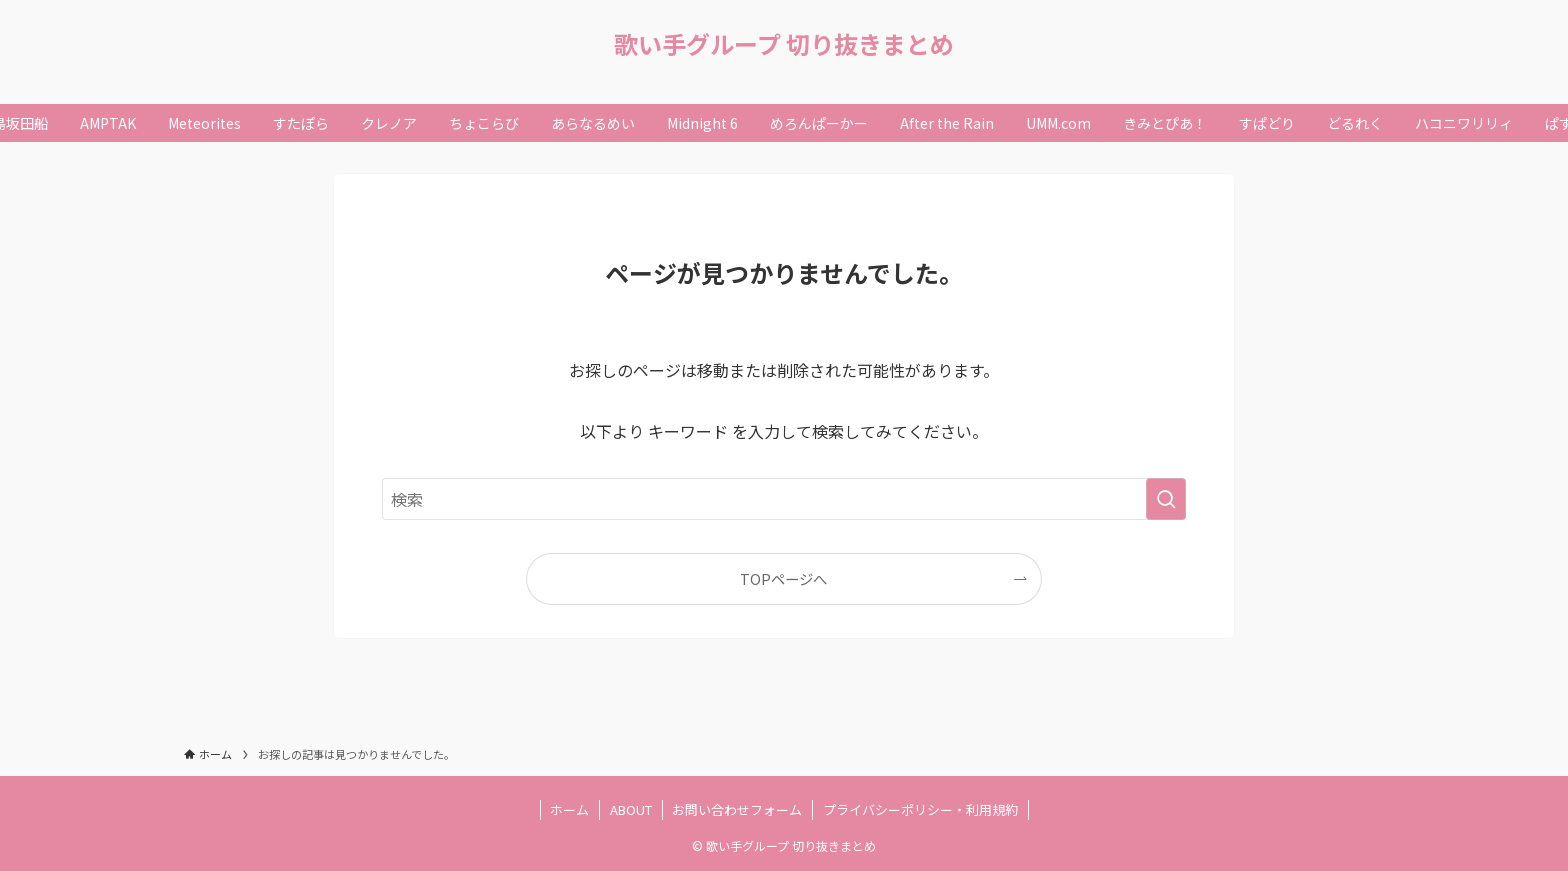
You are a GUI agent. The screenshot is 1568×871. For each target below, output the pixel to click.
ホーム (569, 809)
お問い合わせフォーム (737, 809)
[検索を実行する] (1166, 499)
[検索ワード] (784, 499)
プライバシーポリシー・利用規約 (920, 809)
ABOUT (631, 809)
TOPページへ (783, 578)
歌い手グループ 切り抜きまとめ (784, 44)
